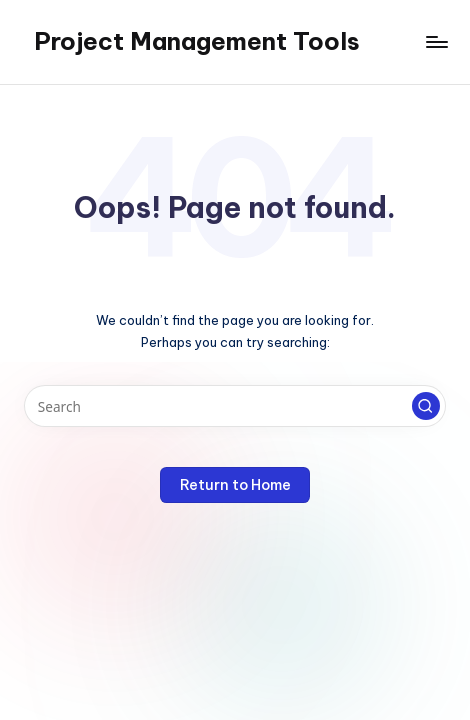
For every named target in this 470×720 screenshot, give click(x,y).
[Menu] (436, 41)
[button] (426, 406)
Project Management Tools (197, 41)
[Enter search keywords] (235, 406)
